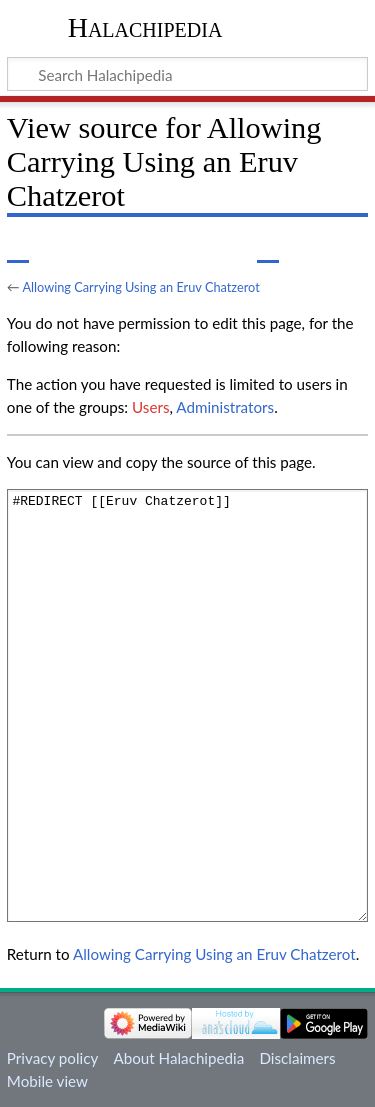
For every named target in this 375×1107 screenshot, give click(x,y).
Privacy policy (52, 1058)
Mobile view (47, 1081)
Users (150, 407)
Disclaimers (297, 1058)
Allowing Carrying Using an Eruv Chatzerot (140, 287)
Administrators (225, 407)
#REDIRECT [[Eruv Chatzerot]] (187, 705)
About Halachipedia (178, 1058)
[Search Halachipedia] (187, 74)
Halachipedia (145, 27)
